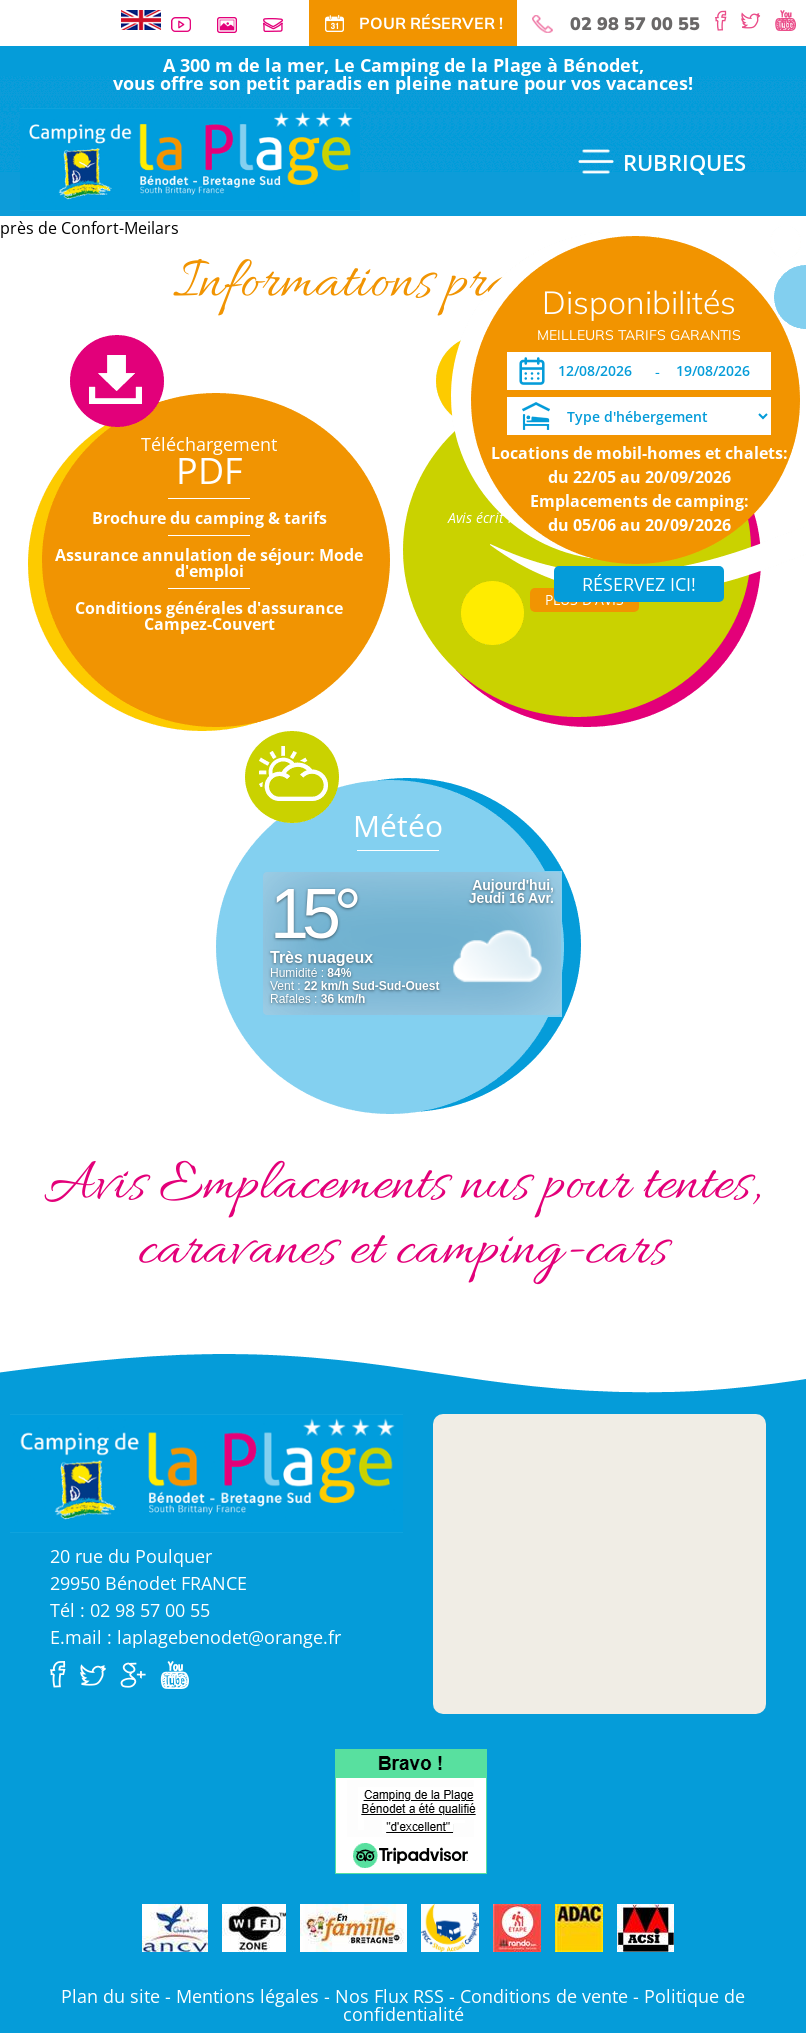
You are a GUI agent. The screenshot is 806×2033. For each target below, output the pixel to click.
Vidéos (189, 24)
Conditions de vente (544, 1996)
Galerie (235, 24)
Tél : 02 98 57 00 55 (130, 1610)
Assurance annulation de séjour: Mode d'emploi (209, 563)
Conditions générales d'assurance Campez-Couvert (209, 616)
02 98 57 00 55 (635, 24)
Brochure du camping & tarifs (209, 518)
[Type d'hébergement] (639, 416)
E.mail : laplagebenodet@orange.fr (195, 1637)
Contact (281, 24)
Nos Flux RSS (389, 1996)
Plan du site (110, 1996)
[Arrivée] (598, 371)
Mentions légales (247, 1996)
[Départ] (718, 371)
